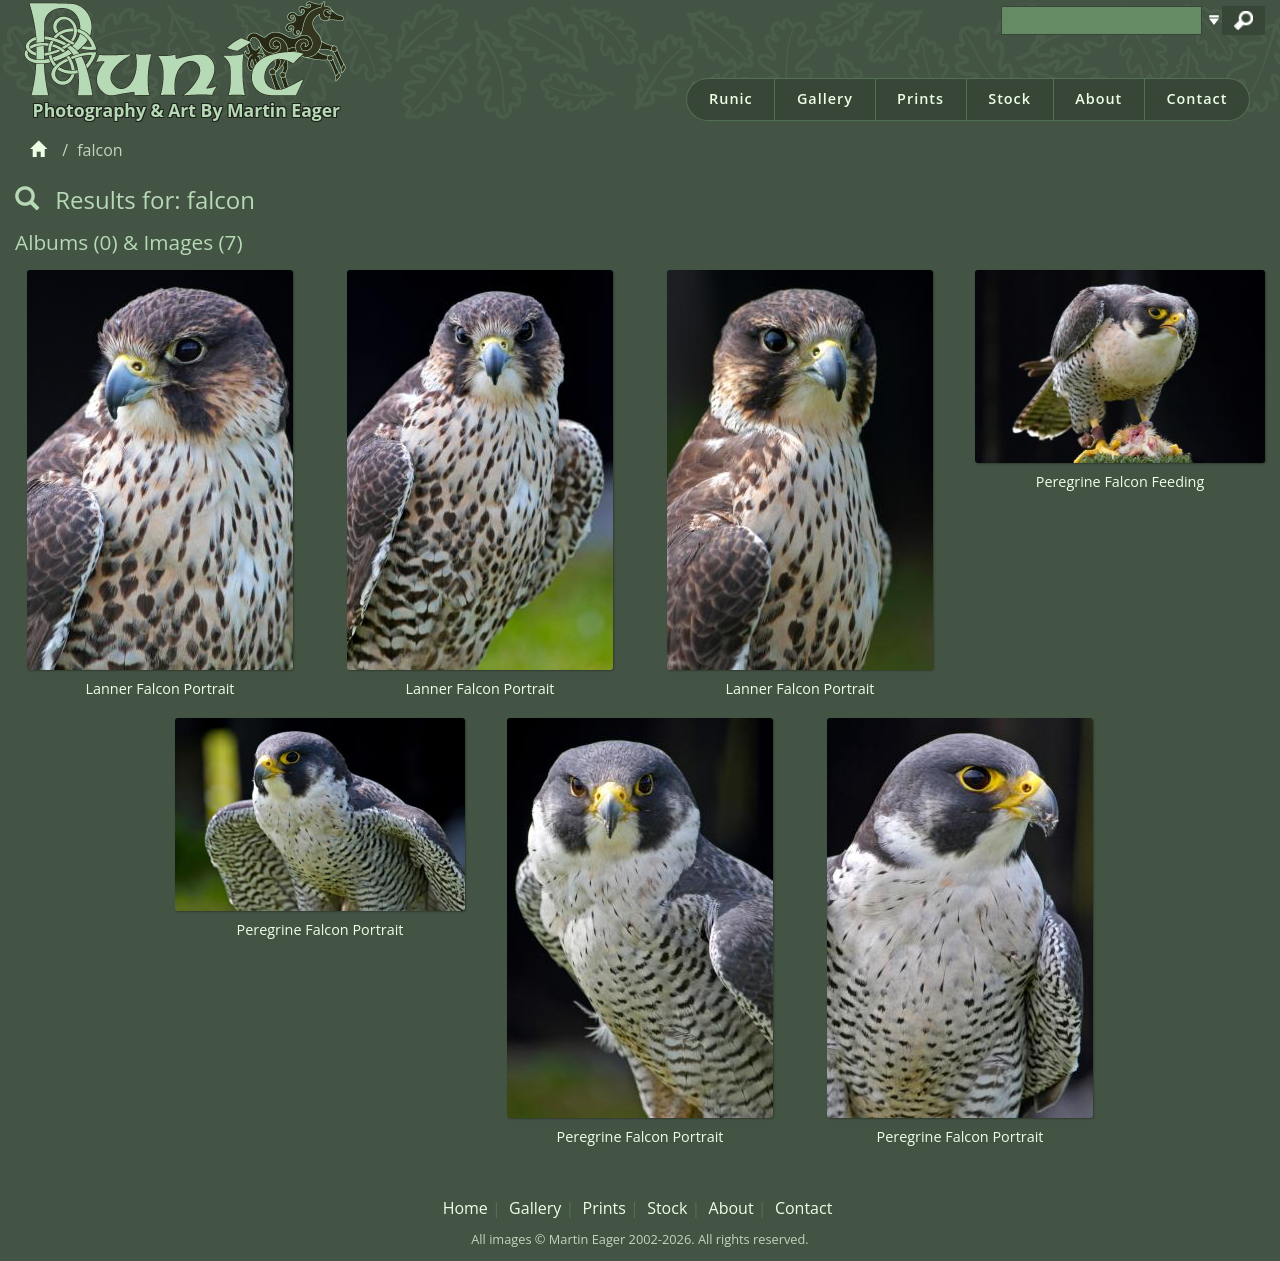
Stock (1009, 98)
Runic (731, 98)
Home (465, 1208)
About (1098, 98)
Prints (920, 98)
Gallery (825, 98)
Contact (1196, 98)
